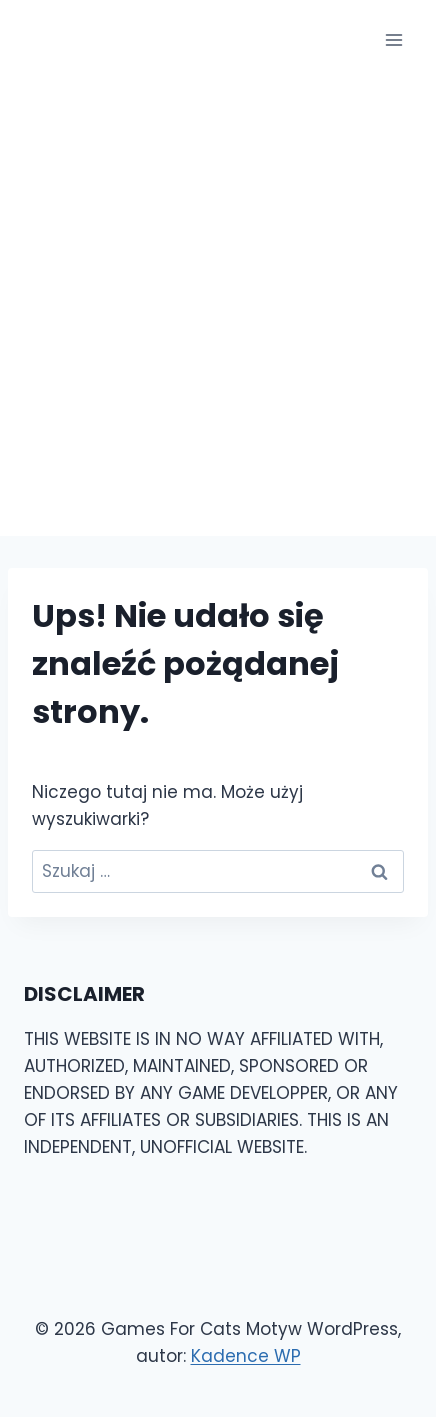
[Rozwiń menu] (393, 39)
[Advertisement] (218, 308)
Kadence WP (246, 1356)
